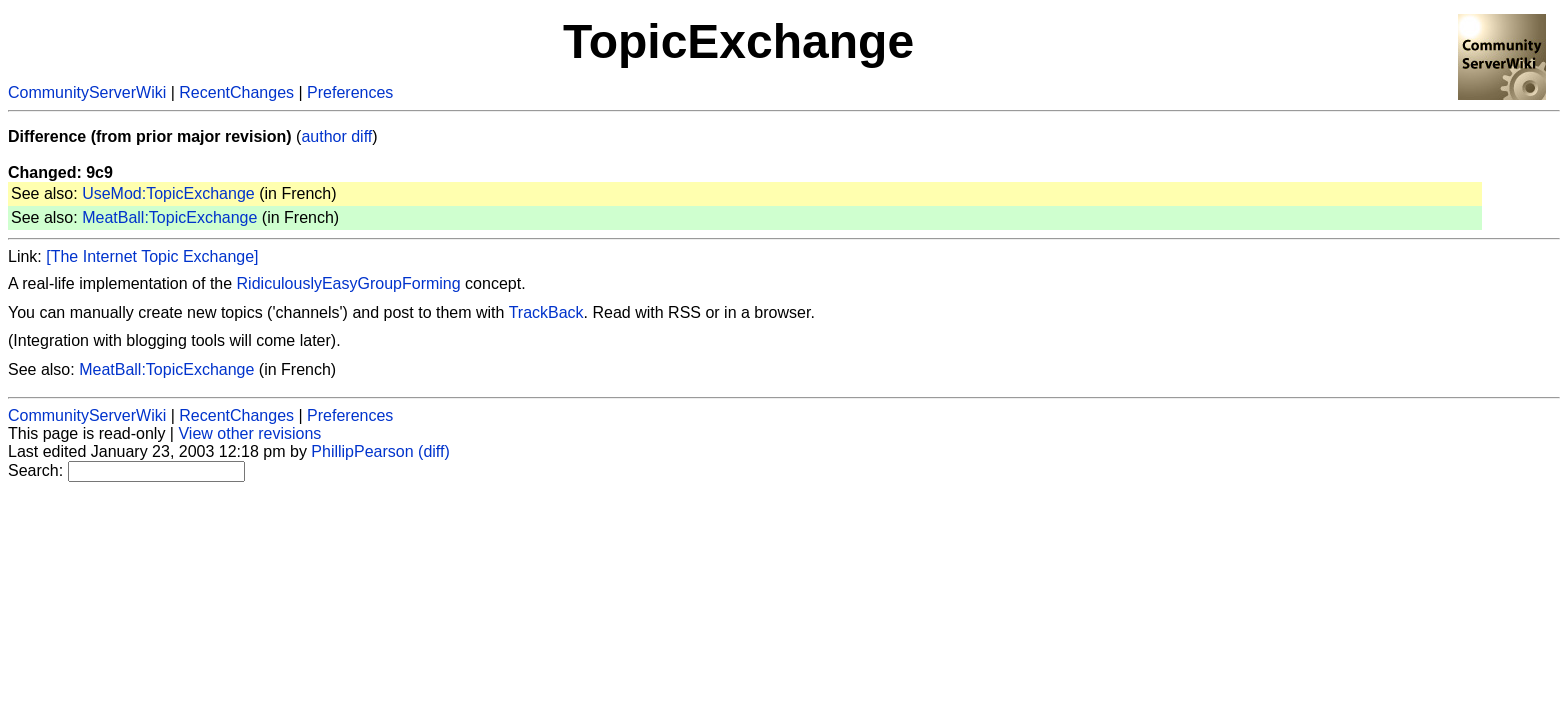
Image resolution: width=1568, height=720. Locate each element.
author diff (336, 136)
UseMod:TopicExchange (168, 193)
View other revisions (249, 433)
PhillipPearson (362, 451)
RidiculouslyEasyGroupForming (349, 283)
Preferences (350, 92)
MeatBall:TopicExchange (169, 217)
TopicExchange (738, 41)
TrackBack (546, 312)
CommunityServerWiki (87, 92)
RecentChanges (236, 92)
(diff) (434, 451)
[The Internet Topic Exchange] (152, 256)
